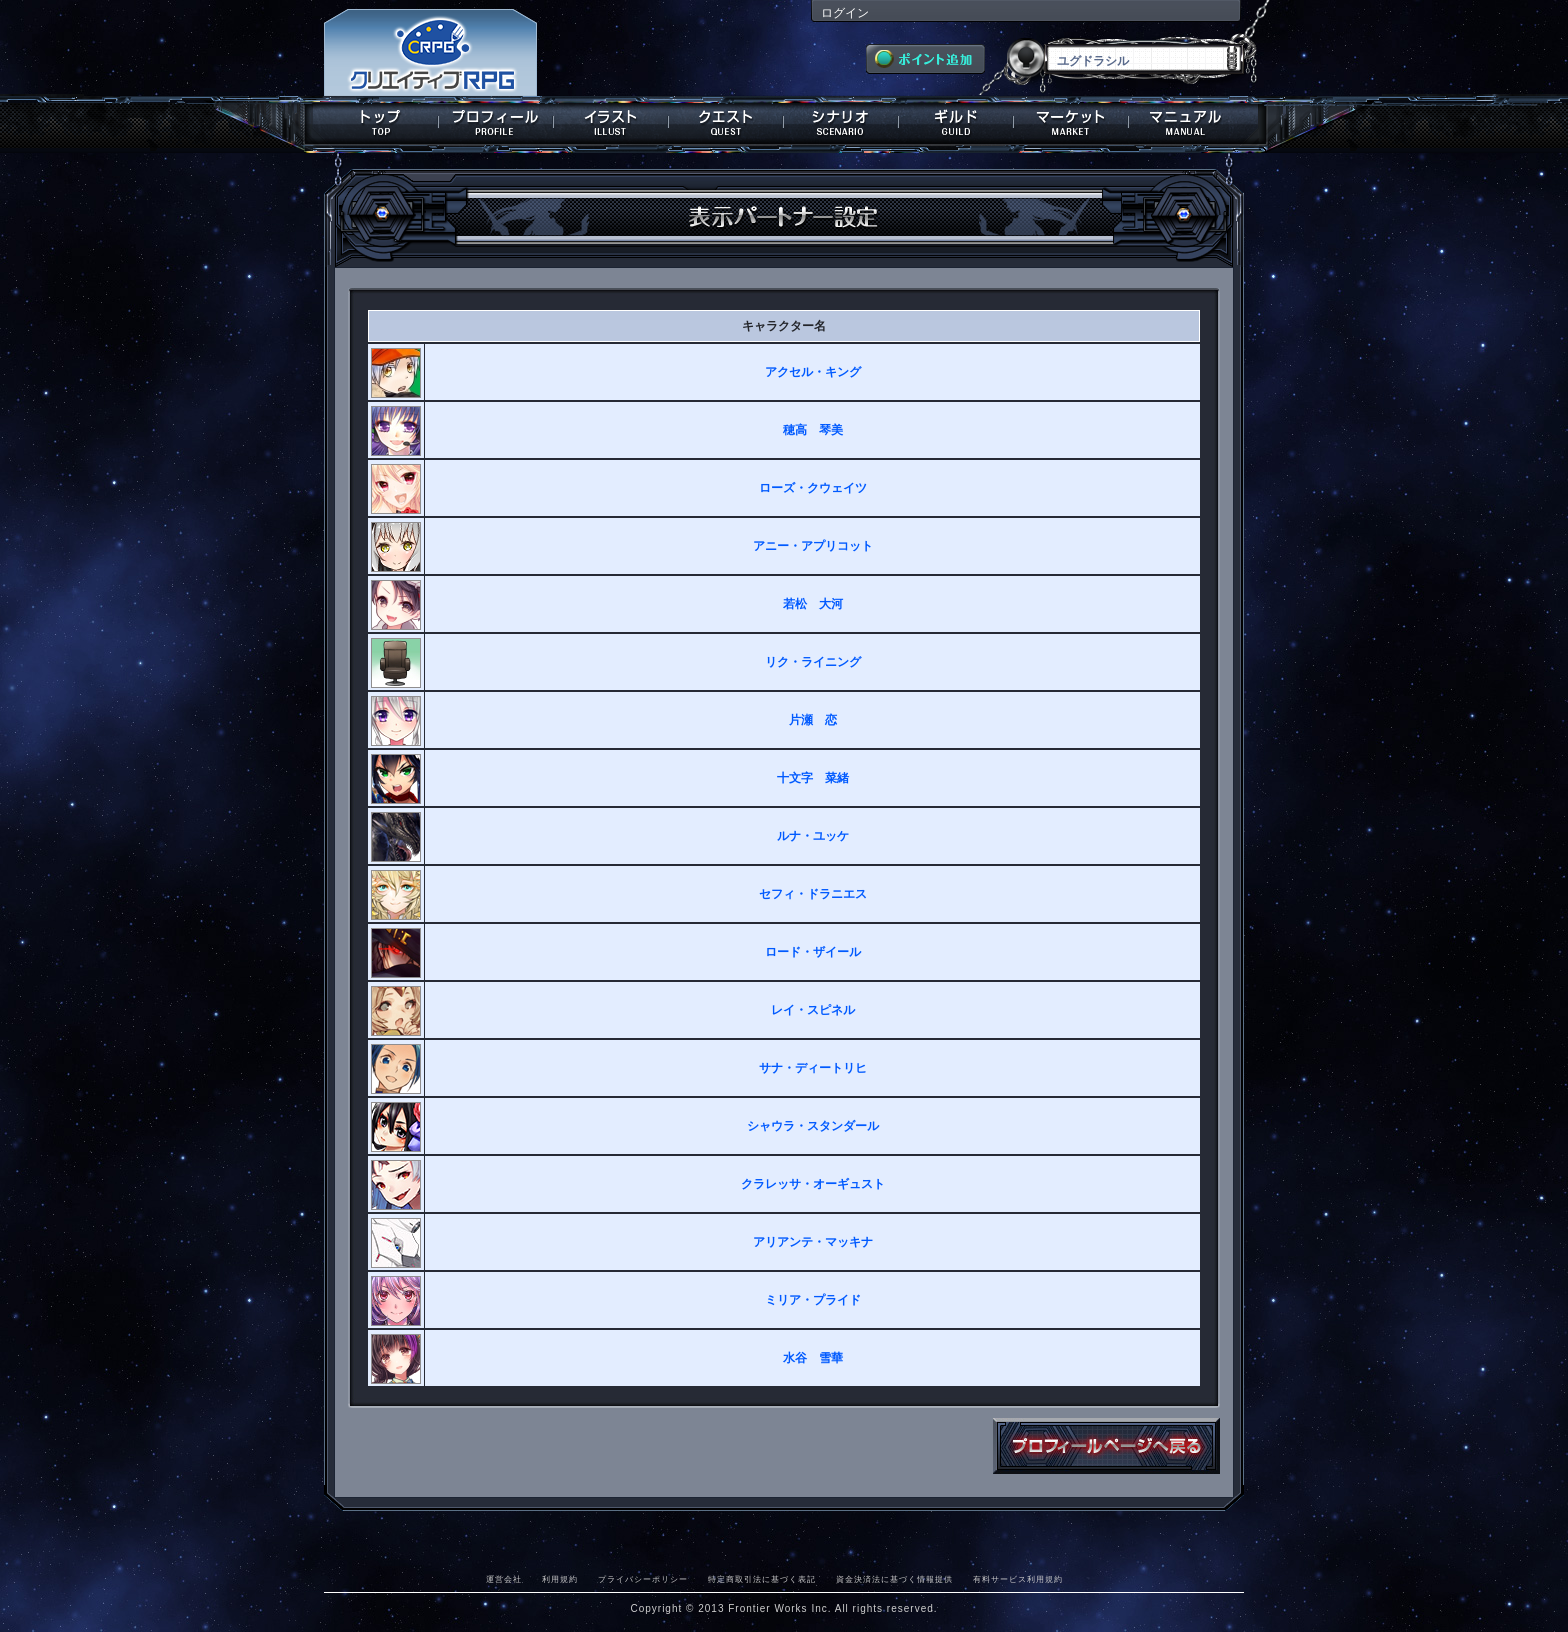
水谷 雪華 (813, 1358)
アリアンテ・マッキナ (813, 1242)
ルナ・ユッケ (813, 836)
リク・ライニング (813, 662)
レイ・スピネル (813, 1010)
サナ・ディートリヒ (813, 1068)
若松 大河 (813, 604)
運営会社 (504, 1579)
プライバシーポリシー (643, 1579)
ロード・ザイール (813, 952)
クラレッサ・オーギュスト (813, 1184)
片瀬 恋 (813, 720)
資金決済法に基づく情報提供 (894, 1579)
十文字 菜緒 (813, 778)
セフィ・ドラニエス (813, 894)
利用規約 (560, 1579)
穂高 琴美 (813, 430)
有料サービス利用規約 (1018, 1579)
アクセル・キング (813, 372)
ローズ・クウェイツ (813, 488)
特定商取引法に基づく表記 (762, 1579)
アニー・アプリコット (813, 546)
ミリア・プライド (813, 1300)
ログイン (845, 13)
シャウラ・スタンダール (813, 1126)
